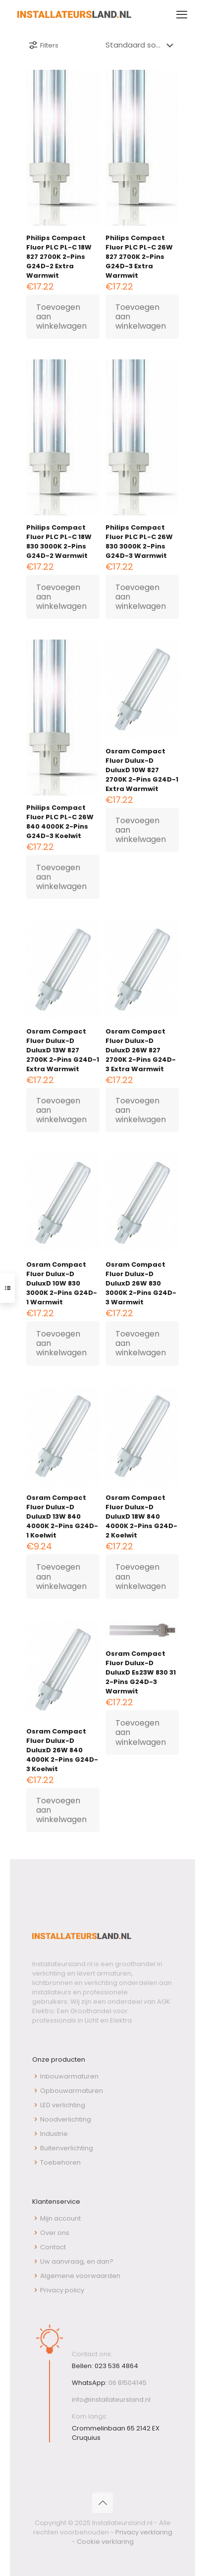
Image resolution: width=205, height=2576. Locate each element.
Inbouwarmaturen (69, 2076)
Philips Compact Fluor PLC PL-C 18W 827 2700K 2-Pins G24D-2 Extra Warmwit (59, 256)
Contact (53, 2247)
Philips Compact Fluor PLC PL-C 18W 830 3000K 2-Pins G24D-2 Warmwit (59, 541)
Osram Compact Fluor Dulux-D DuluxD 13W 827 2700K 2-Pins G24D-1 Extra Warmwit (62, 1050)
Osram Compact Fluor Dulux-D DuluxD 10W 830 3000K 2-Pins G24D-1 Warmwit (61, 1283)
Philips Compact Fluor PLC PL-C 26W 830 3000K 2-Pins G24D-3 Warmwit (139, 541)
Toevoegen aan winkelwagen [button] (61, 316)
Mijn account (60, 2218)
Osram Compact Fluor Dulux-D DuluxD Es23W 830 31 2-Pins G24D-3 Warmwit (140, 1672)
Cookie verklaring (105, 2541)
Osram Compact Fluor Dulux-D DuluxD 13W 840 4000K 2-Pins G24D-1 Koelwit (62, 1516)
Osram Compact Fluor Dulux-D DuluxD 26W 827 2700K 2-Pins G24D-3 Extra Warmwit (140, 1050)
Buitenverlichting (66, 2148)
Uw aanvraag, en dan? (76, 2261)
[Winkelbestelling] (141, 45)
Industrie (54, 2133)
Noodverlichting (65, 2119)
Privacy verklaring (143, 2532)
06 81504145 (127, 2382)
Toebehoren (60, 2162)
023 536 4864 (116, 2366)
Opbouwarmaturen (71, 2090)
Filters (43, 45)
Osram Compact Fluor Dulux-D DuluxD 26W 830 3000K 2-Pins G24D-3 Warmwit (140, 1283)
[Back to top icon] (102, 2502)
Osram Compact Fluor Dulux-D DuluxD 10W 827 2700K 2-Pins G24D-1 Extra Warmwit (141, 769)
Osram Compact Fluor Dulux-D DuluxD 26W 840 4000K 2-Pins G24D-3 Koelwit (62, 1750)
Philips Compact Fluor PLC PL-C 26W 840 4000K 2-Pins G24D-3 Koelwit (60, 822)
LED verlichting (62, 2105)
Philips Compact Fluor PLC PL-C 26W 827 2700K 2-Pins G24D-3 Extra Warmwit (139, 256)
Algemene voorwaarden (80, 2275)
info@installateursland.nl (111, 2399)
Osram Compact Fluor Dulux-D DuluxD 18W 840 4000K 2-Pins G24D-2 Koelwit (141, 1516)
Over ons (54, 2232)
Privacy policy (62, 2290)
